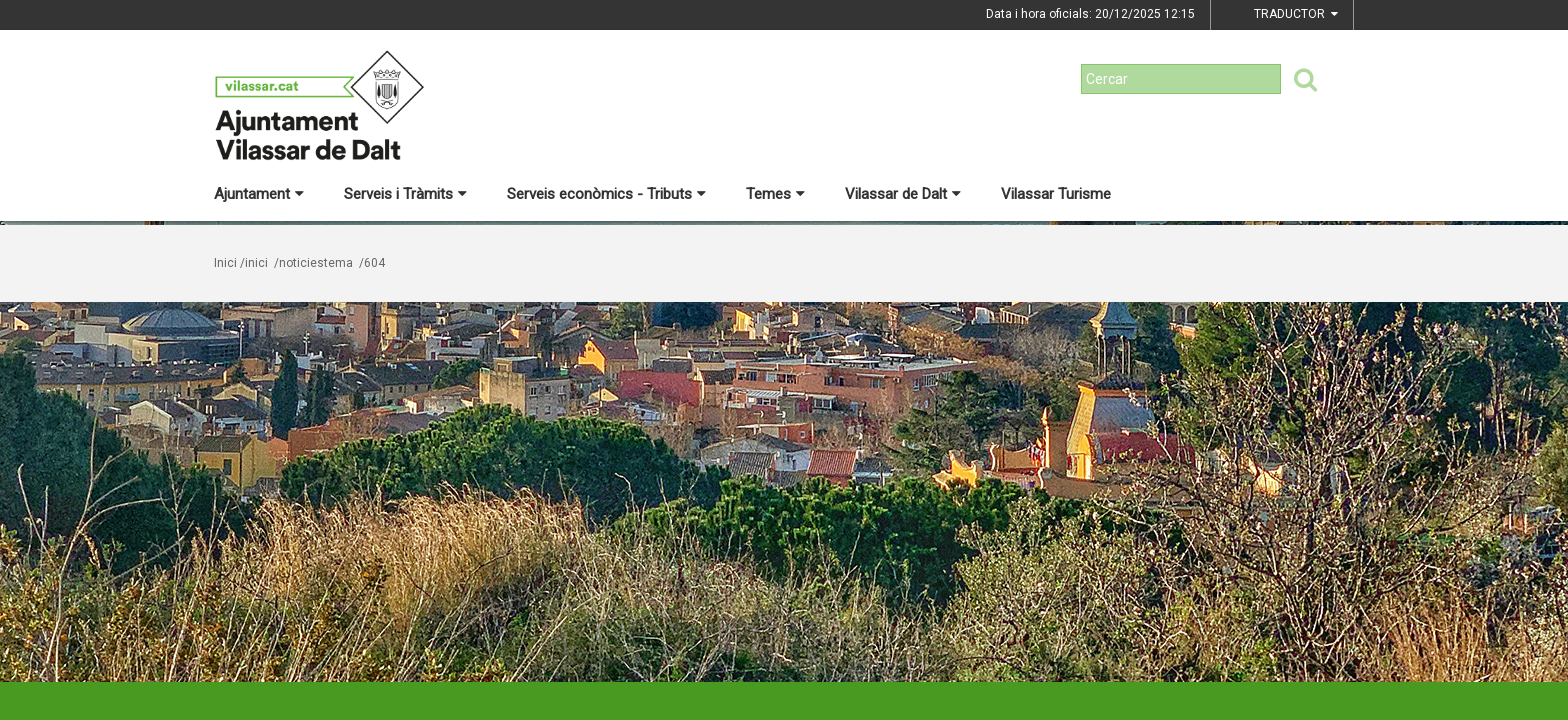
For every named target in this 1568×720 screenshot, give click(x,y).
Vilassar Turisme (1056, 194)
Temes (775, 194)
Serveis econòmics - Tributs (606, 194)
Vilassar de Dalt (903, 194)
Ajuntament (259, 194)
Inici (225, 263)
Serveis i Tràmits (405, 194)
